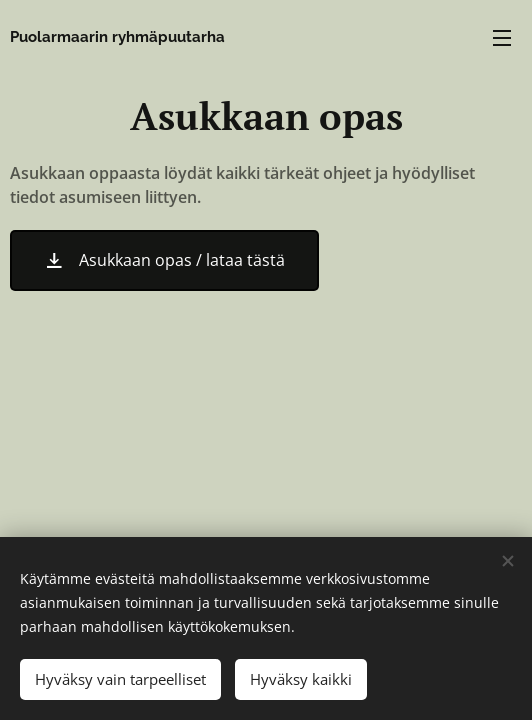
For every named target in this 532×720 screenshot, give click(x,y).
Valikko (502, 38)
